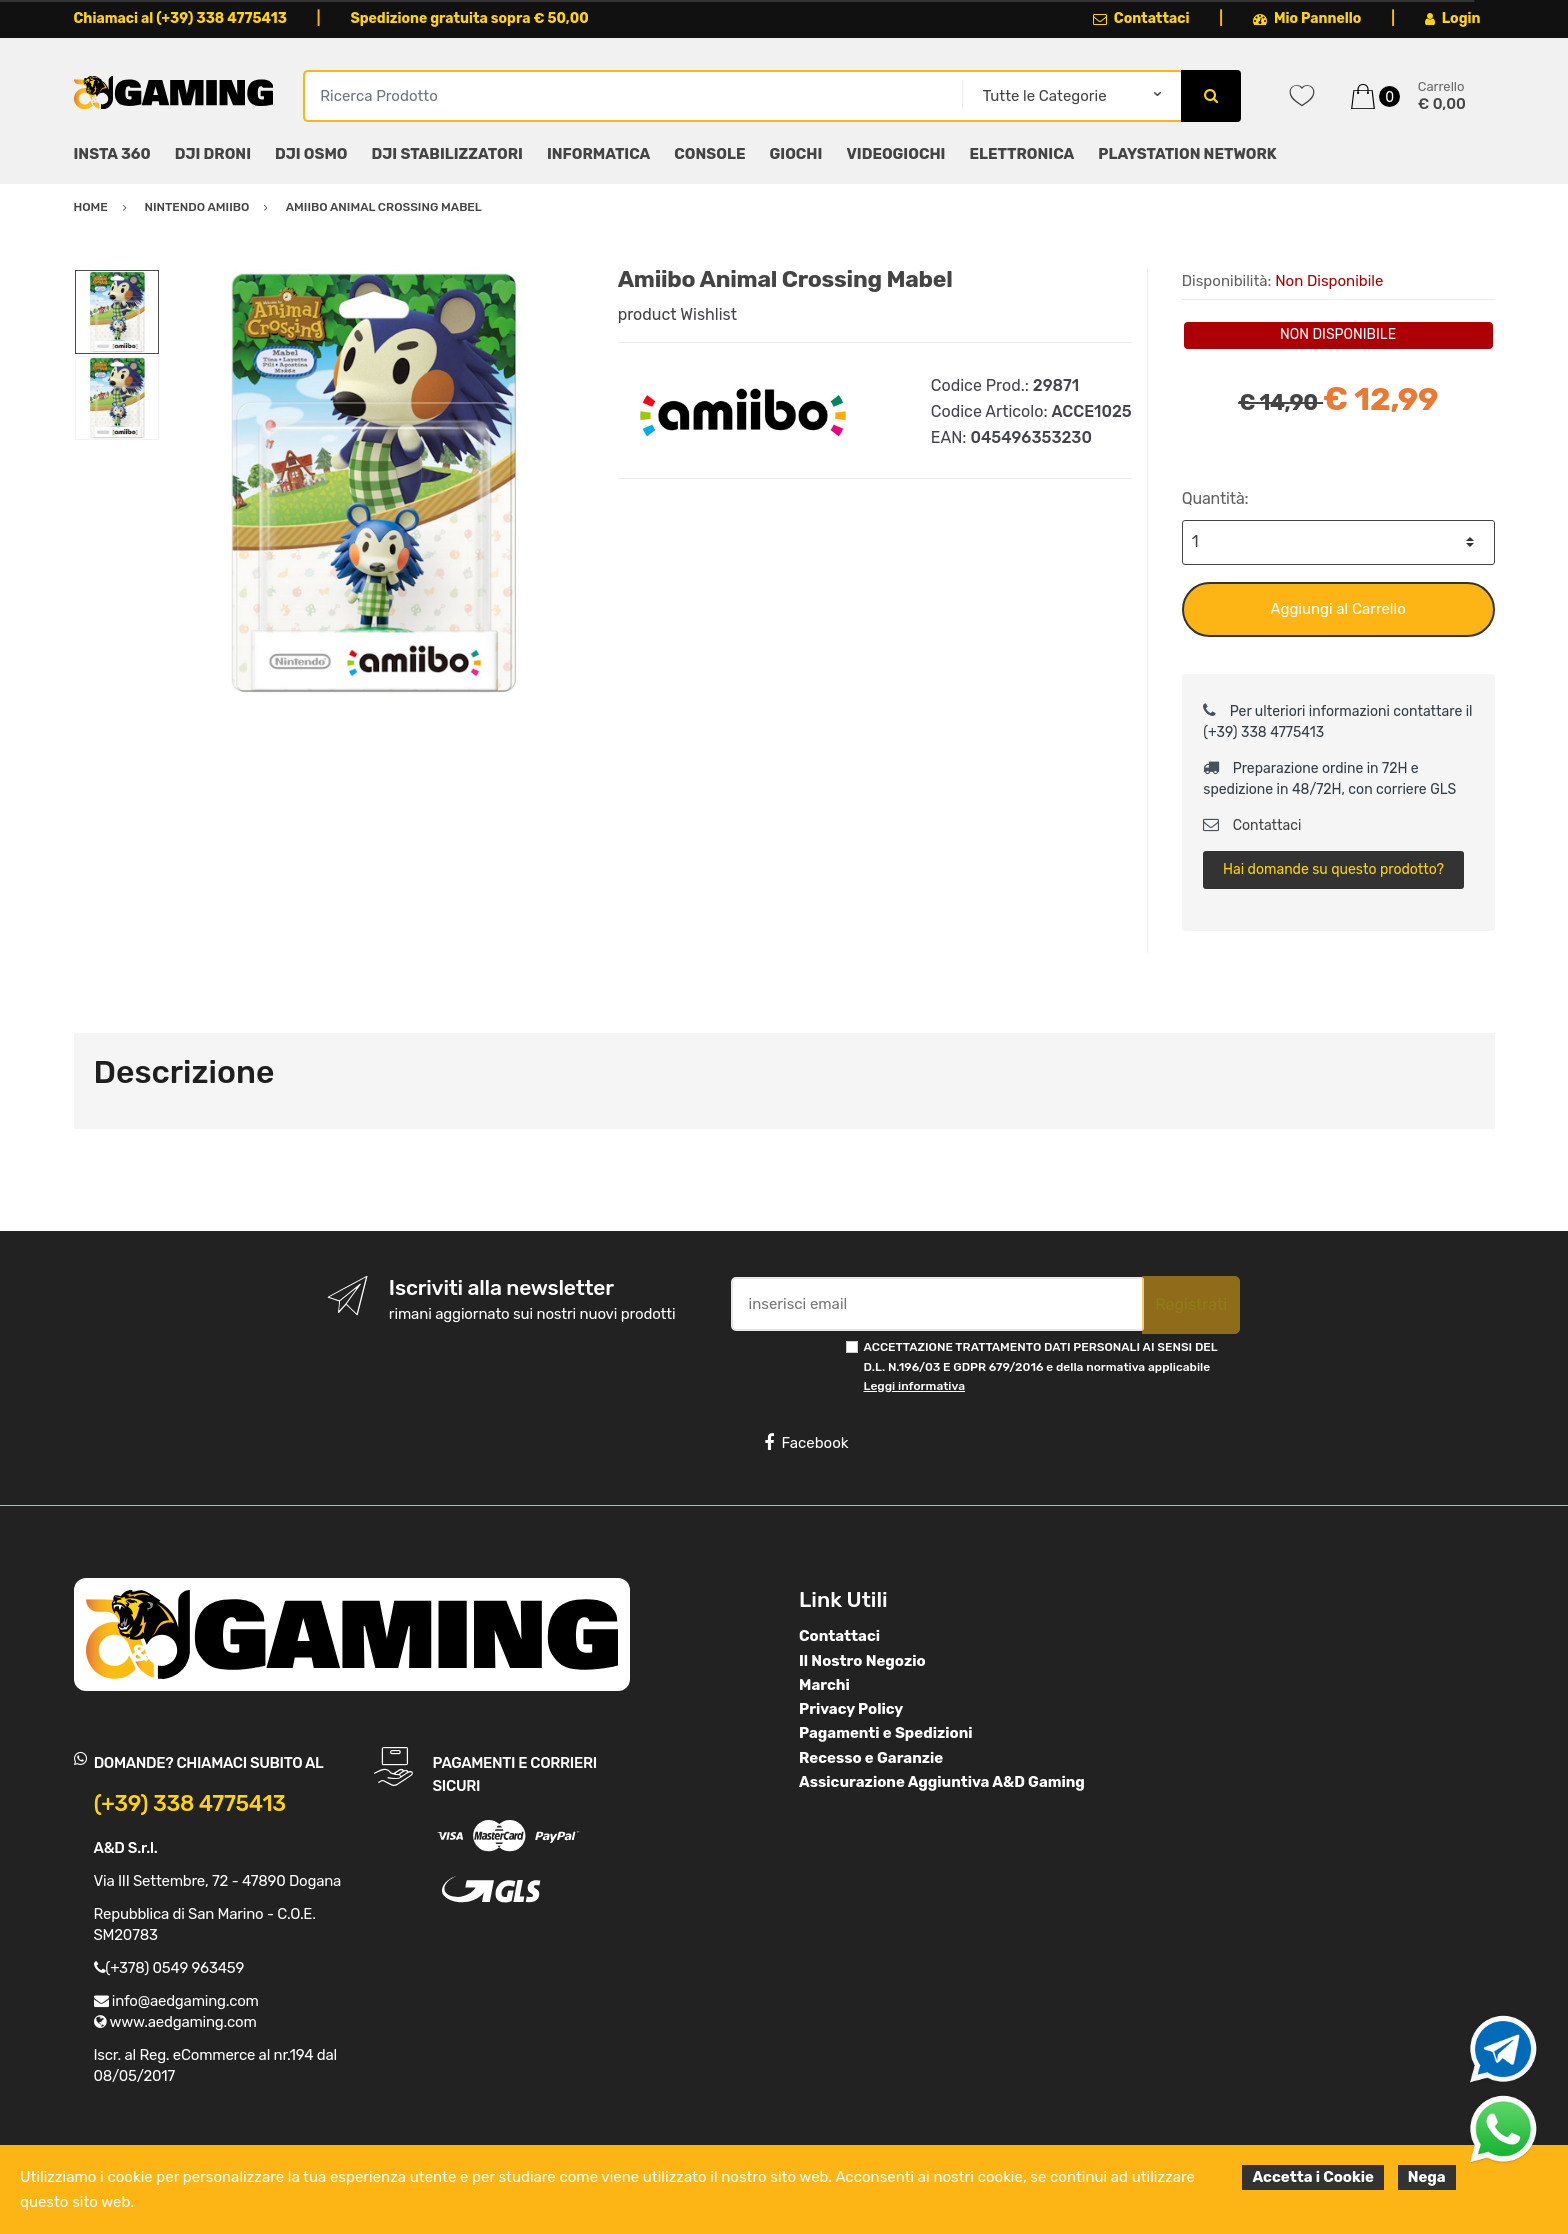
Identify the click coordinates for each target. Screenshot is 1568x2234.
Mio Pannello (1307, 18)
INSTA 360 (112, 154)
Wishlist (708, 314)
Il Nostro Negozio (862, 1661)
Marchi (824, 1685)
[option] (373, 483)
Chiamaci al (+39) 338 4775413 (181, 18)
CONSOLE (709, 154)
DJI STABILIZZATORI (447, 154)
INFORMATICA (598, 154)
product (647, 314)
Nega (1427, 2177)
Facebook (806, 1443)
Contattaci (1141, 18)
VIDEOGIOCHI (895, 154)
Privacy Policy (851, 1709)
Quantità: (1215, 498)
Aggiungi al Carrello (1337, 609)
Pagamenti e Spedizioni (886, 1733)
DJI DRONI (213, 154)
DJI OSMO (311, 154)
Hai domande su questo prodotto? (1333, 869)
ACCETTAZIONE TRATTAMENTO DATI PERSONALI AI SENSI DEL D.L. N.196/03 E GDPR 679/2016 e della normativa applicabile (1041, 1366)
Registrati (1191, 1304)
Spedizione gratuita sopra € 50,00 (469, 18)
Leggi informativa (914, 1386)
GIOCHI (795, 154)
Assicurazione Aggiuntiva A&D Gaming (942, 1782)
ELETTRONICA (1021, 154)
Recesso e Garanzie (871, 1758)
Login (1453, 18)
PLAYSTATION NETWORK (1187, 154)
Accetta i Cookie (1313, 2177)
